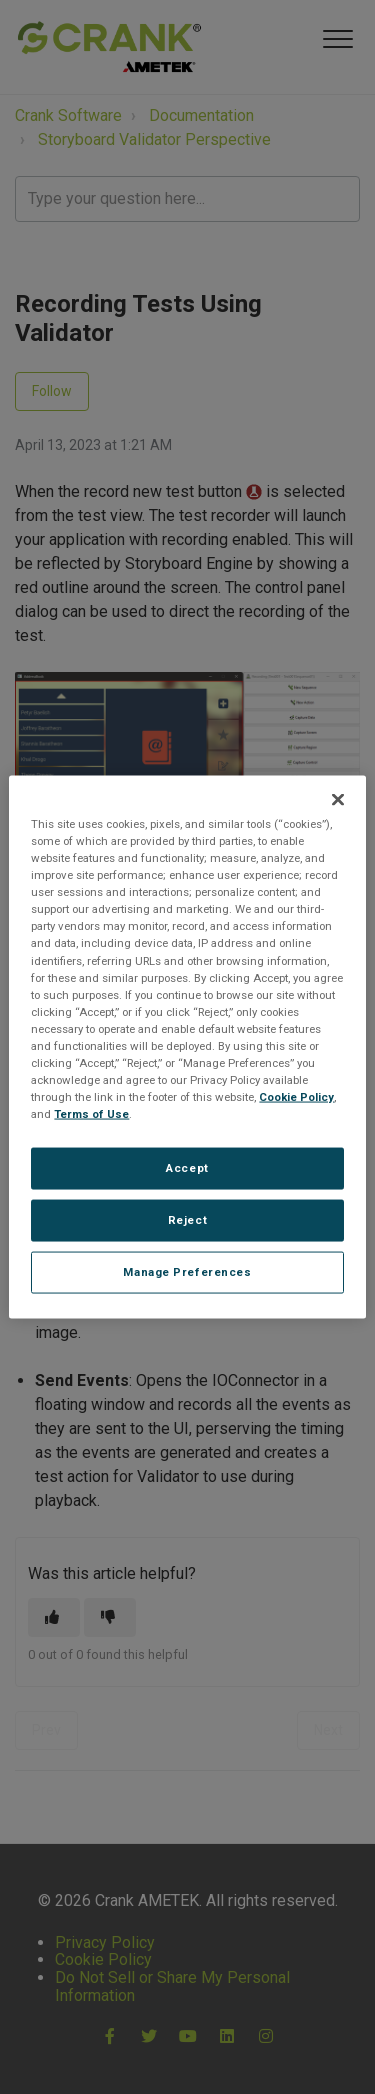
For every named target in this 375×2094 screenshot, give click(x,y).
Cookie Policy (296, 1097)
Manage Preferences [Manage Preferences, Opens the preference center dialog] (187, 1272)
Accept (187, 1168)
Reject (187, 1220)
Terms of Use (91, 1114)
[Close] (338, 800)
